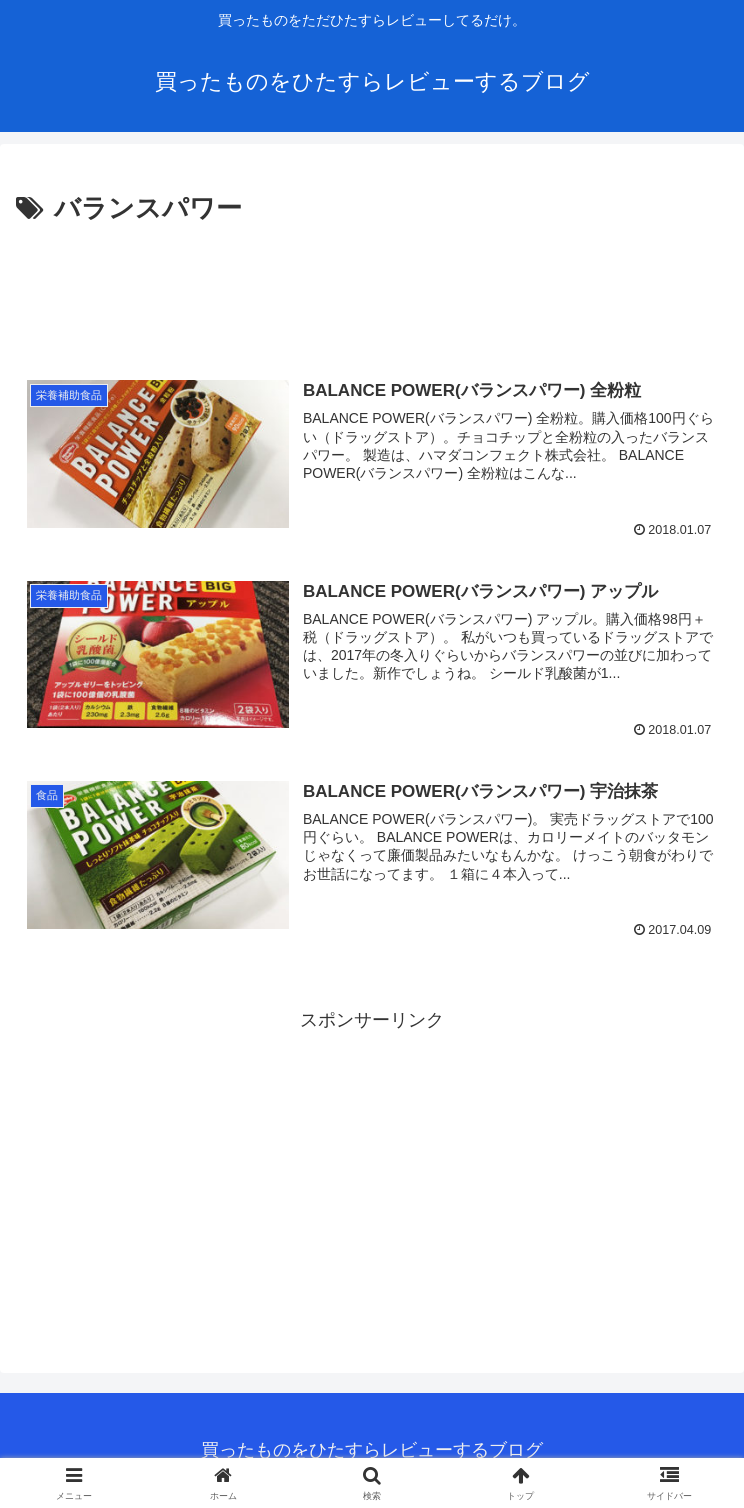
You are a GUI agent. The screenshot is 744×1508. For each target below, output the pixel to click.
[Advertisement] (372, 291)
